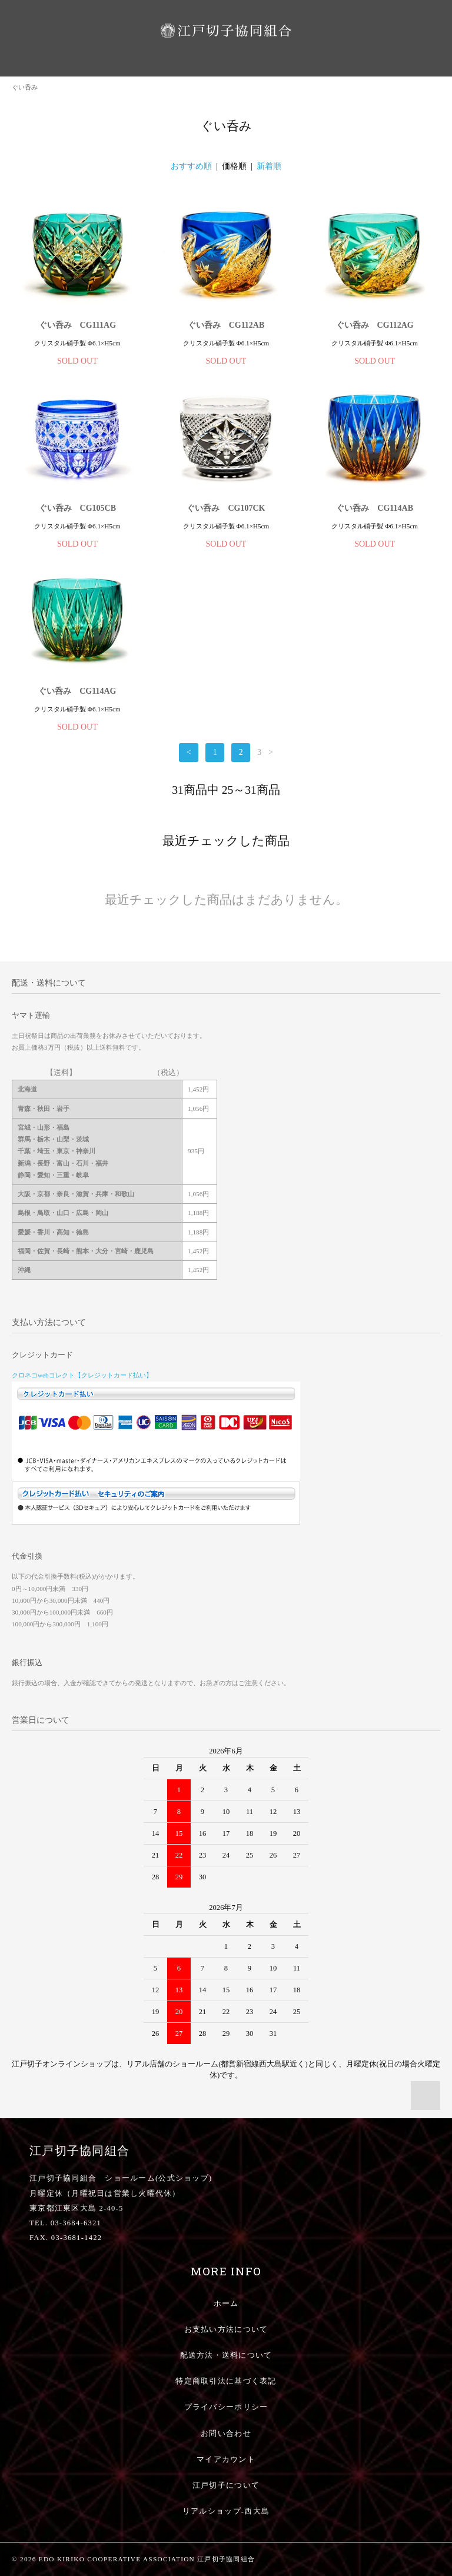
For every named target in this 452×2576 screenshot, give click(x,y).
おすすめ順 (191, 166)
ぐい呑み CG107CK (226, 508)
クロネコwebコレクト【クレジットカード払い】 (82, 1375)
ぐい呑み (25, 87)
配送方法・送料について (226, 2355)
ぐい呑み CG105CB (77, 508)
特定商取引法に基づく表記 (225, 2381)
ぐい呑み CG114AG (77, 691)
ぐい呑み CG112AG (375, 325)
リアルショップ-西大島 (226, 2511)
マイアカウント (226, 2459)
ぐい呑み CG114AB (374, 508)
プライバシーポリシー (226, 2407)
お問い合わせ (226, 2433)
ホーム (226, 2303)
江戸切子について (226, 2485)
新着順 (269, 166)
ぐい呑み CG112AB (226, 325)
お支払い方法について (226, 2329)
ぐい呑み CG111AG (77, 325)
